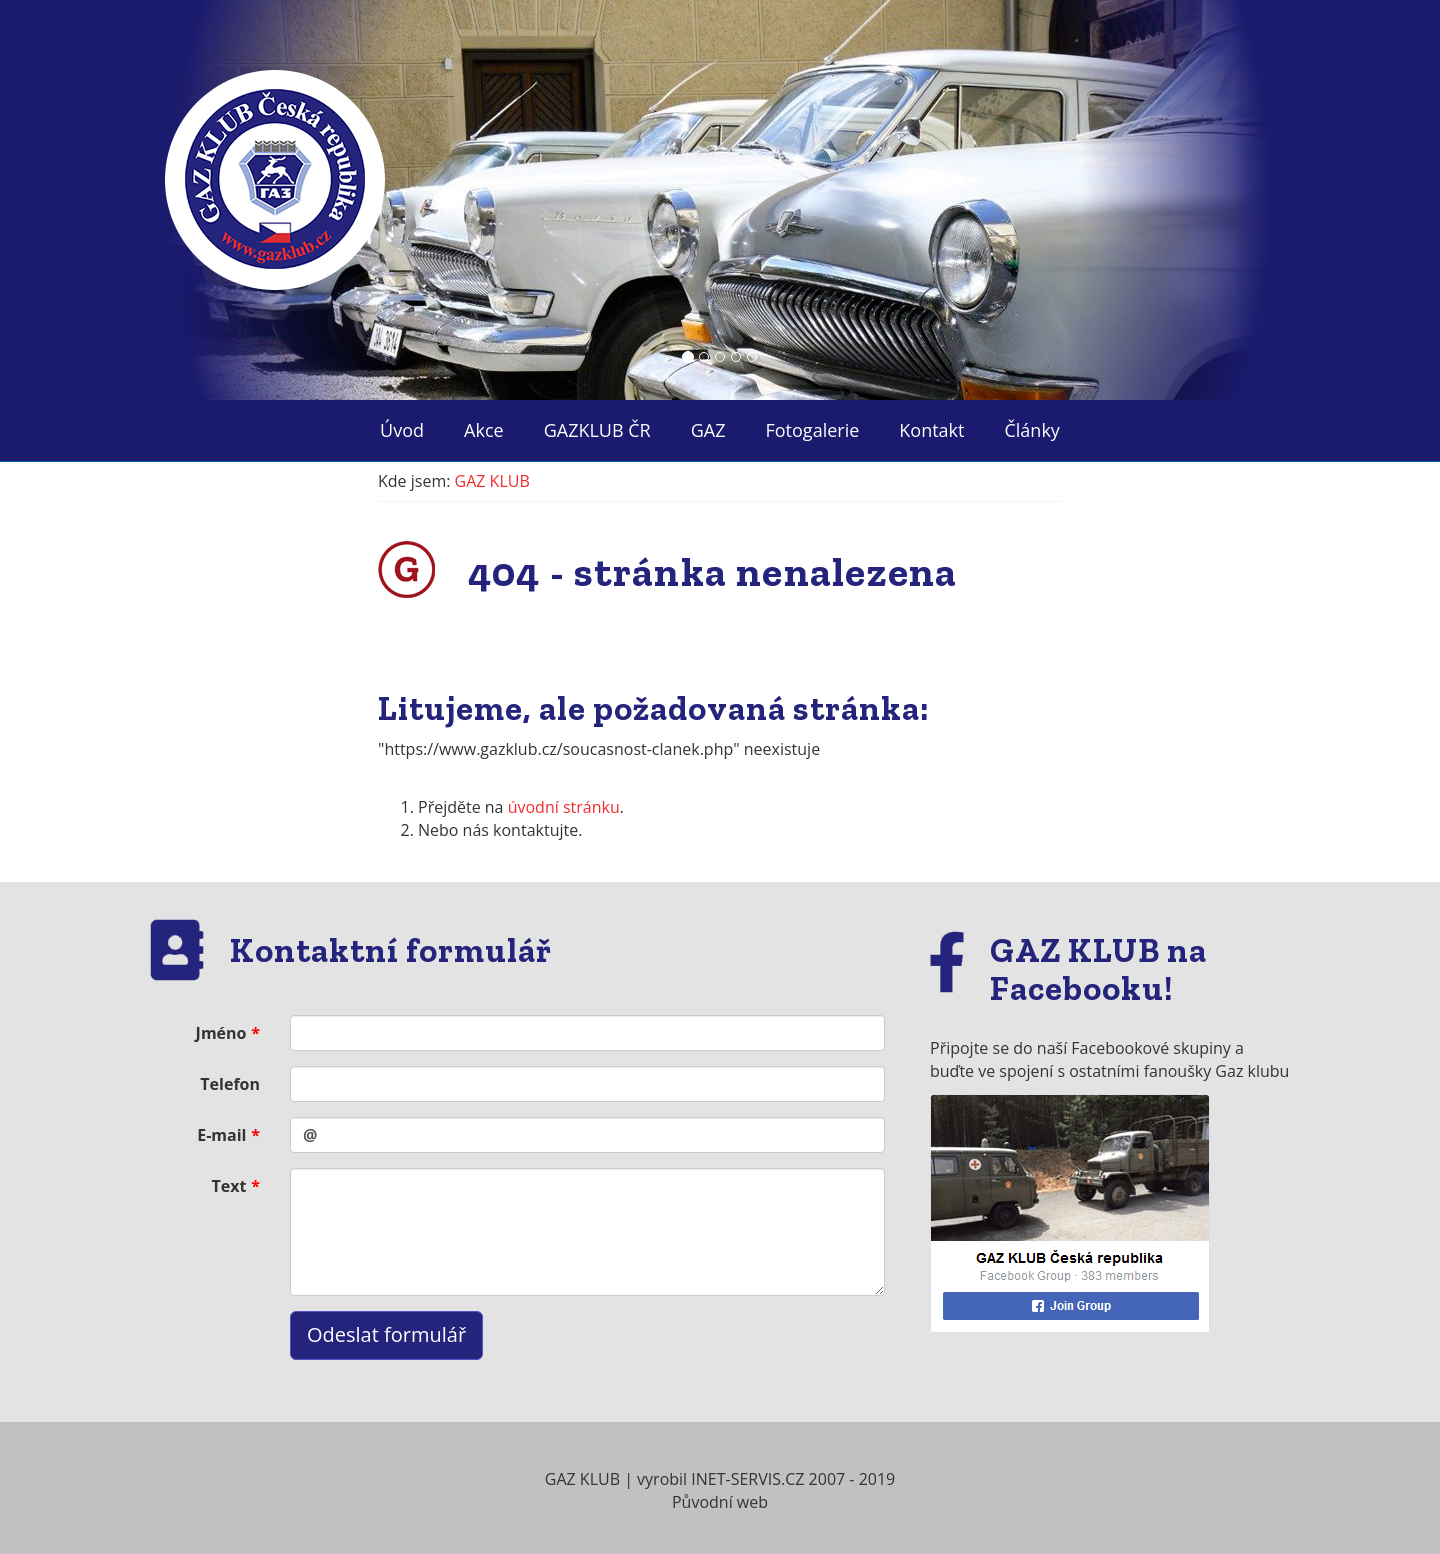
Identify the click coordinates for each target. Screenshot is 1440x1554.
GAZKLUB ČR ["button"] (597, 430)
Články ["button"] (1031, 430)
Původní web (720, 1502)
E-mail (221, 1135)
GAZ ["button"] (708, 430)
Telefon (230, 1084)
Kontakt (931, 430)
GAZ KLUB (492, 481)
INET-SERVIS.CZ (747, 1479)
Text (229, 1186)
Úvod (402, 430)
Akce (484, 430)
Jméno (221, 1033)
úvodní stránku (564, 807)
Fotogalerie (813, 430)
